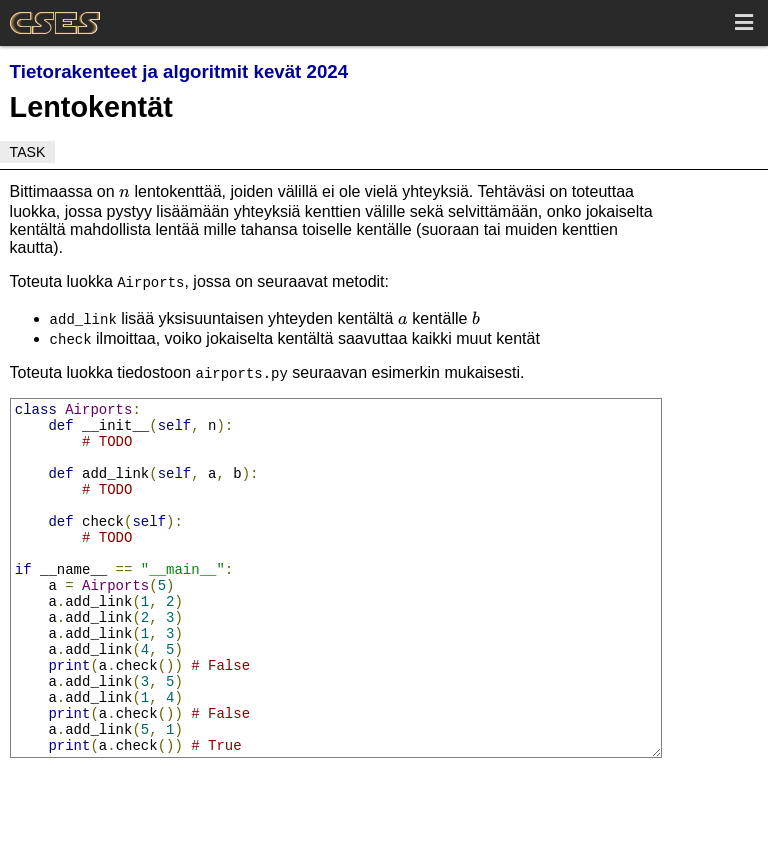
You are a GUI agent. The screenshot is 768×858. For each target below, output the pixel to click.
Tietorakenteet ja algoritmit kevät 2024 (179, 71)
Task (28, 152)
